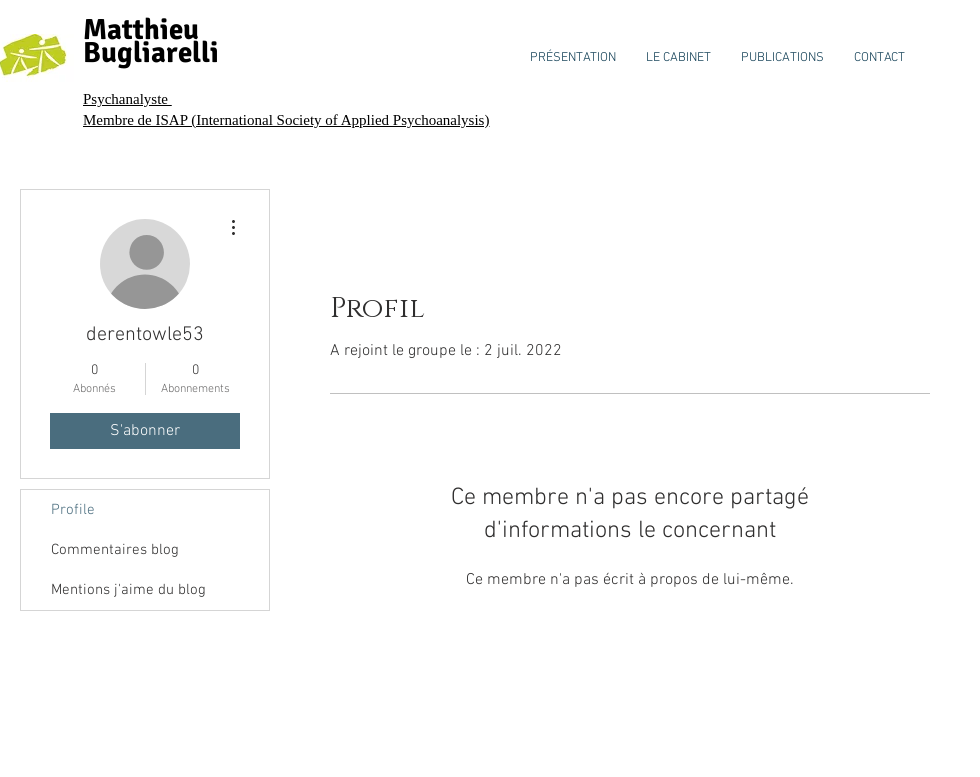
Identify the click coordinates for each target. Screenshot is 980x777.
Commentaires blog (115, 550)
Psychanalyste (127, 99)
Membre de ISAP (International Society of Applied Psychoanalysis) (286, 120)
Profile (73, 510)
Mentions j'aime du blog (128, 590)
